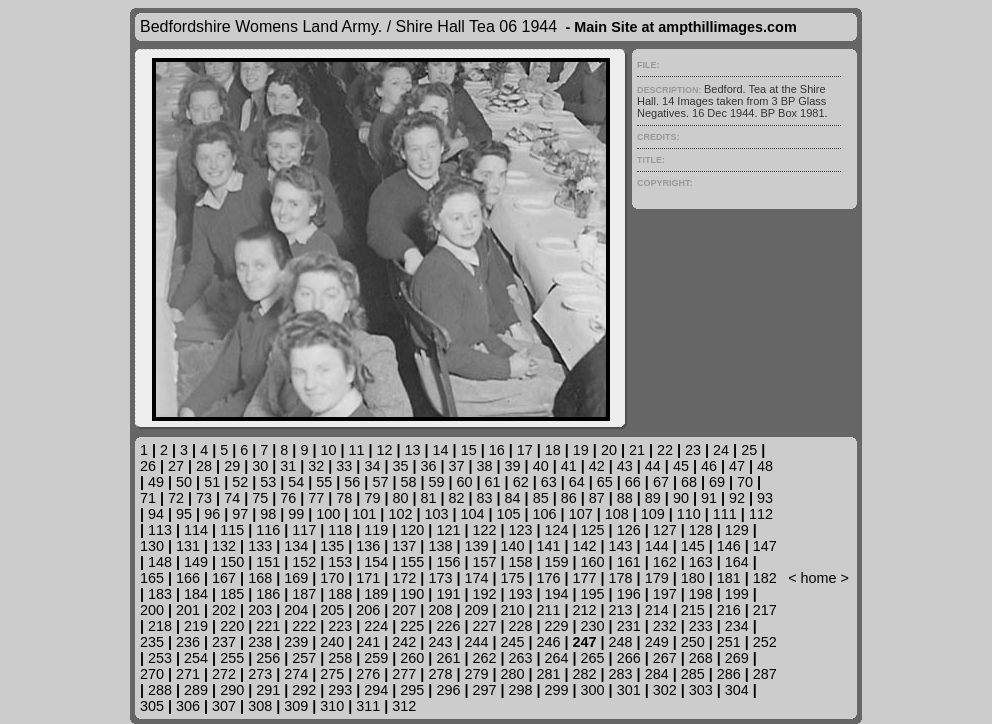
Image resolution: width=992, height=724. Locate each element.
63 (549, 482)
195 (593, 594)
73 (204, 498)
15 (469, 450)
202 (224, 610)
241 (368, 642)
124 (557, 530)
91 (709, 498)
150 (232, 562)
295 (412, 690)
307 (224, 706)
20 (609, 450)
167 (224, 578)
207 (404, 610)
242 (404, 642)
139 (476, 546)
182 (765, 578)
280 (512, 674)
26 (148, 466)
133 (260, 546)
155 (412, 562)
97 (240, 514)
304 (737, 690)
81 (428, 498)
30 (260, 466)
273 (260, 674)
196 (629, 594)
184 (196, 594)
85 (541, 498)
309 (296, 706)
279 (476, 674)
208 (440, 610)
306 (188, 706)
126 (629, 530)
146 (729, 546)
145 (693, 546)
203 (260, 610)
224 (376, 626)
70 (745, 482)
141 (549, 546)
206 (368, 610)
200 (152, 610)
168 (260, 578)
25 (749, 450)
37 (457, 466)
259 (376, 658)
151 (268, 562)
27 (176, 466)
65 (605, 482)
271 (188, 674)
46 (709, 466)
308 (260, 706)
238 (260, 642)
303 (701, 690)
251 (729, 642)
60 (465, 482)
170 (332, 578)
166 (188, 578)
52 (240, 482)
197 (665, 594)
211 (549, 610)
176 (549, 578)
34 (372, 466)
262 (484, 658)
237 (224, 642)
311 (368, 706)
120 (412, 530)
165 (152, 578)
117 (304, 530)
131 (188, 546)
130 (152, 546)
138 (440, 546)
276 (368, 674)
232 (665, 626)
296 (448, 690)
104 (473, 514)
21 (637, 450)
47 (737, 466)
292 (304, 690)
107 (581, 514)
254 (196, 658)
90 (681, 498)
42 (597, 466)
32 (316, 466)
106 (545, 514)
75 (260, 498)
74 (232, 498)
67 (661, 482)
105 (509, 514)
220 (232, 626)
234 (737, 626)
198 (701, 594)
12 (385, 450)
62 (521, 482)
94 (156, 514)
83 (485, 498)
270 (152, 674)
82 (457, 498)
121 (448, 530)
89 (653, 498)
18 (553, 450)
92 (737, 498)
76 (288, 498)
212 (585, 610)
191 (448, 594)
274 (296, 674)
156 (448, 562)
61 (493, 482)
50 (184, 482)
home (819, 578)
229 (557, 626)
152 (304, 562)
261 (448, 658)
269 (737, 658)
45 (681, 466)
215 (693, 610)
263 (521, 658)
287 (765, 674)
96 (212, 514)
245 (512, 642)
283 (621, 674)
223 (340, 626)
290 (232, 690)
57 (380, 482)
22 (665, 450)
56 (352, 482)
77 (316, 498)
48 (765, 466)
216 (729, 610)
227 (484, 626)
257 (304, 658)
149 (196, 562)
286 (729, 674)
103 (436, 514)
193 (521, 594)
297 (484, 690)
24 (721, 450)
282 (585, 674)
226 (448, 626)
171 (368, 578)
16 (497, 450)
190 (412, 594)
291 (268, 690)
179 (657, 578)
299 (557, 690)
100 (328, 514)
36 (428, 466)
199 (737, 594)
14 (441, 450)
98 (268, 514)
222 (304, 626)
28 (204, 466)
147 (765, 546)
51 (212, 482)
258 (340, 658)
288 (160, 690)
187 (304, 594)
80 (400, 498)
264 (557, 658)
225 (412, 626)
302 (665, 690)
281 (549, 674)
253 (160, 658)
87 (597, 498)
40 (541, 466)
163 (701, 562)
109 (653, 514)
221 (268, 626)
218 (160, 626)
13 (413, 450)
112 (761, 514)
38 (485, 466)
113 (160, 530)
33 (344, 466)
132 (224, 546)
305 (152, 706)
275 (332, 674)
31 (288, 466)
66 (633, 482)
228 (521, 626)
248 (621, 642)
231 (629, 626)
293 (340, 690)
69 (717, 482)
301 (629, 690)
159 (557, 562)
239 (296, 642)
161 (629, 562)
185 (232, 594)
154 (376, 562)
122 (484, 530)
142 (585, 546)
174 (476, 578)
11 (356, 450)
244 (476, 642)
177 (585, 578)
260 (412, 658)
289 (196, 690)
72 (176, 498)
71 (148, 498)
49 (156, 482)
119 (376, 530)
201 (188, 610)
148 (160, 562)
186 (268, 594)
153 (340, 562)
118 (340, 530)
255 (232, 658)
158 (521, 562)
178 (621, 578)
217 (765, 610)
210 (512, 610)
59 (437, 482)
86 (569, 498)
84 (513, 498)
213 (621, 610)
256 (268, 658)
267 (665, 658)
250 (693, 642)
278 (440, 674)
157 (484, 562)
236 (188, 642)
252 (765, 642)
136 (368, 546)
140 (512, 546)
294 (376, 690)
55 (324, 482)
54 (296, 482)
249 (657, 642)
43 (625, 466)
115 (232, 530)
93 (765, 498)
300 (593, 690)
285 (693, 674)
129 (737, 530)
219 (196, 626)
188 (340, 594)
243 (440, 642)
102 (400, 514)
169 (296, 578)
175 (512, 578)
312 (404, 706)
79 (372, 498)
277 (404, 674)
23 (693, 450)
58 (408, 482)
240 (332, 642)
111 (725, 514)
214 (657, 610)
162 (665, 562)
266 (629, 658)
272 (224, 674)
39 (513, 466)
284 (657, 674)
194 (557, 594)
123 (521, 530)
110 (689, 514)
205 (332, 610)
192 (484, 594)
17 (525, 450)
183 (160, 594)
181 (729, 578)
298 (521, 690)
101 (364, 514)
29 (232, 466)
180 (693, 578)
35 (400, 466)
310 (332, 706)
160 (593, 562)
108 (617, 514)
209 (476, 610)
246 (549, 642)
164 (737, 562)
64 (577, 482)
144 (657, 546)
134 (296, 546)
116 (268, 530)
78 (344, 498)
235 (152, 642)
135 (332, 546)
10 (328, 450)
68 (689, 482)
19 (581, 450)
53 (268, 482)
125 (593, 530)
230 (593, 626)
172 (404, 578)
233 (701, 626)
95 (184, 514)
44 (653, 466)
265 (593, 658)
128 (701, 530)
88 (625, 498)
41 (569, 466)
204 (296, 610)
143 (621, 546)
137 (404, 546)
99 (296, 514)
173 (440, 578)
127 (665, 530)
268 (701, 658)
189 (376, 594)
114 (196, 530)
